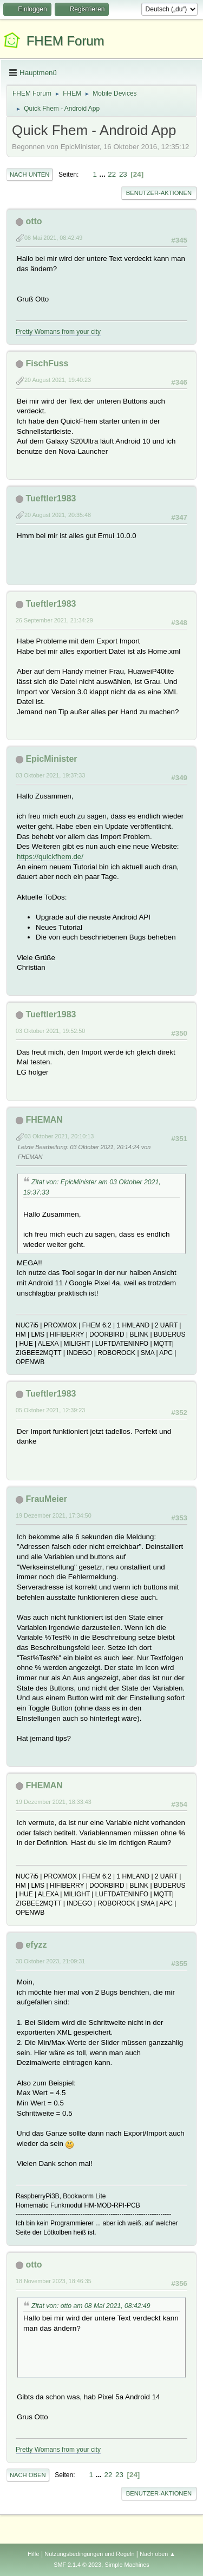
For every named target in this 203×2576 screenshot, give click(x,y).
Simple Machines (127, 2564)
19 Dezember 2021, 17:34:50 (53, 1515)
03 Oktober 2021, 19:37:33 (50, 775)
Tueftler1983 (50, 498)
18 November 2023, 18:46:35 (53, 2281)
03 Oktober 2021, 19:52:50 (50, 1031)
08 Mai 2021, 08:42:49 (53, 237)
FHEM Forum (65, 40)
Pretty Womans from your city (58, 332)
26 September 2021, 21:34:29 (54, 620)
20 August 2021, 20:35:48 (57, 515)
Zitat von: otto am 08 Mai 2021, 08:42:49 (90, 2306)
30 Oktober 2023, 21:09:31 (50, 1961)
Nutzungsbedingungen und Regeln (89, 2554)
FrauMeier (46, 1499)
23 (123, 174)
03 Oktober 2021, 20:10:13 (59, 1136)
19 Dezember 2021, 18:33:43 (53, 1802)
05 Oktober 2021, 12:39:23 (50, 1410)
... (104, 174)
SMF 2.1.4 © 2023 (77, 2564)
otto (33, 221)
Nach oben (28, 2475)
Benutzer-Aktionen (159, 193)
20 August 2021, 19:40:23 (57, 380)
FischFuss (46, 363)
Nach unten (29, 174)
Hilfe (34, 2554)
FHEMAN (43, 1119)
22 (112, 174)
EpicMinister (51, 758)
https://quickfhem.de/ (50, 857)
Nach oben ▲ (157, 2554)
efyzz (36, 1944)
